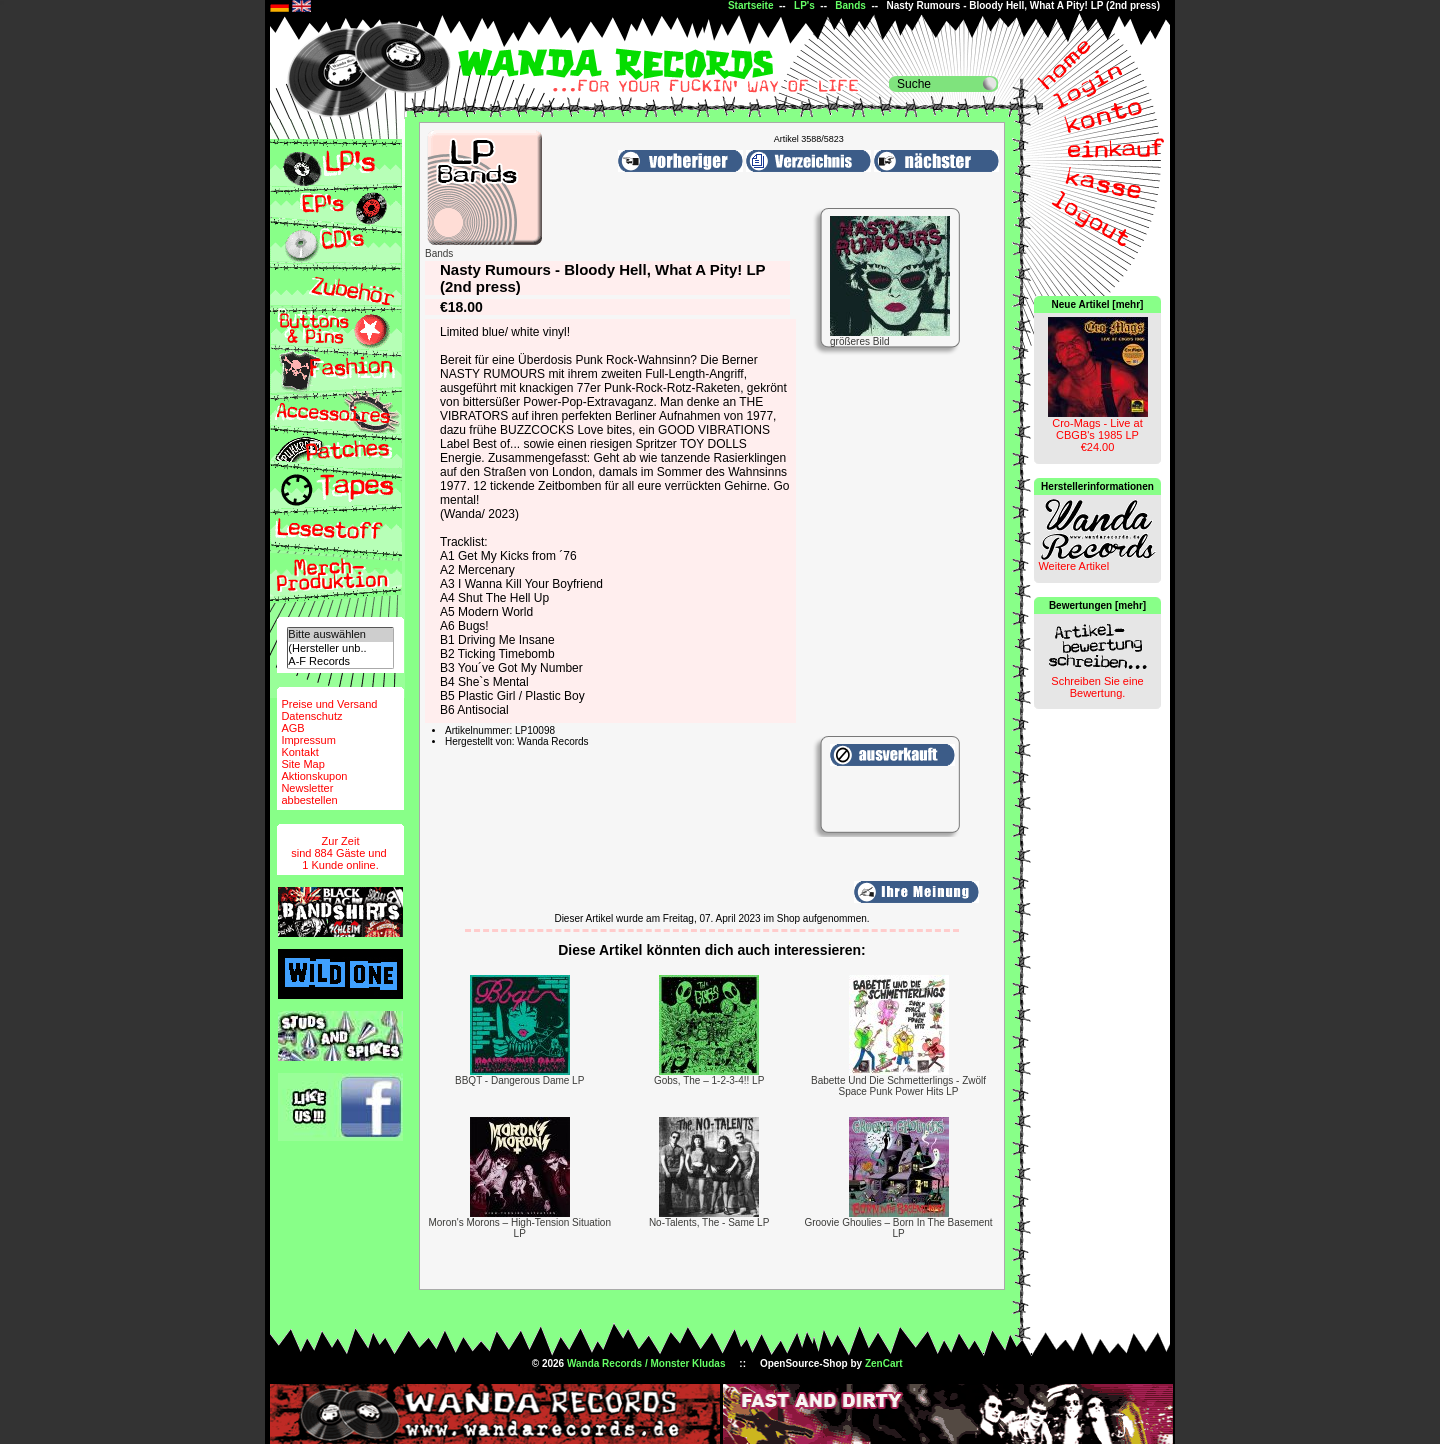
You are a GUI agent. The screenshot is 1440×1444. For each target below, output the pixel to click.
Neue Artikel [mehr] (1098, 304)
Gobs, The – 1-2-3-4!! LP (709, 1080)
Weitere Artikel (1073, 566)
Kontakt (299, 752)
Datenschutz (311, 716)
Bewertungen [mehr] (1097, 605)
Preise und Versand (329, 704)
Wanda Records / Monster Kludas (646, 1363)
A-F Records (340, 661)
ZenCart (884, 1363)
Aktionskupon (314, 776)
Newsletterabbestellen (309, 794)
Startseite (751, 5)
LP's (804, 5)
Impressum (308, 740)
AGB (292, 728)
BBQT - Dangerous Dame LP (519, 1080)
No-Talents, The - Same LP (709, 1222)
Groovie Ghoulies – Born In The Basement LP (898, 1228)
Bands (850, 5)
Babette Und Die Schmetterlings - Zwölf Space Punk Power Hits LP (898, 1086)
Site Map (302, 764)
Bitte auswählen (340, 634)
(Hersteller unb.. (340, 648)
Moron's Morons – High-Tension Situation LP (519, 1228)
